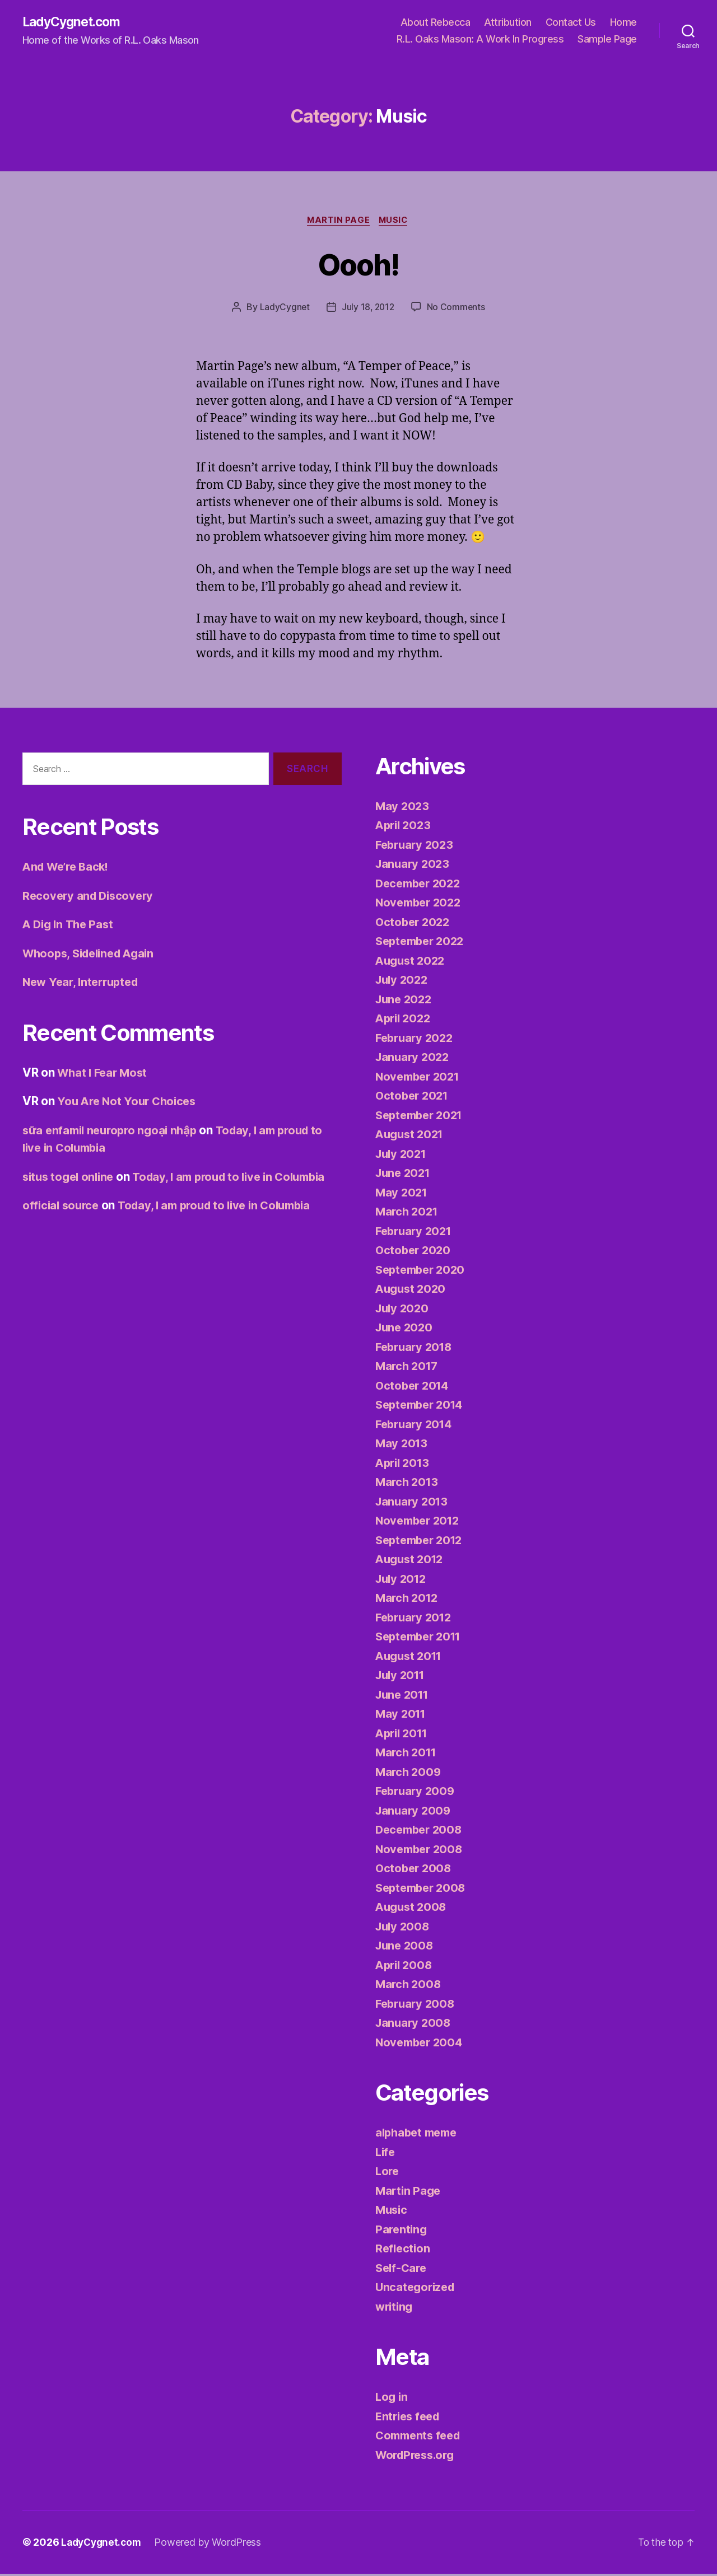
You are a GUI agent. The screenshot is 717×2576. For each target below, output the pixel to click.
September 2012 (422, 1542)
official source (62, 1225)
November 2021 (420, 1079)
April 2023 (404, 827)
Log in (392, 2399)
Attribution (508, 23)
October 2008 (414, 1870)
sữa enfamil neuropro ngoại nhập (114, 1132)
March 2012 (408, 1600)
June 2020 (405, 1329)
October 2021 (413, 1098)
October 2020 (414, 1252)
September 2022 (422, 943)
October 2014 (414, 1388)
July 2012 (402, 1581)
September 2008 (423, 1890)
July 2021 (402, 1156)
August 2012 (411, 1561)
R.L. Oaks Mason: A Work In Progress (480, 39)
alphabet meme (419, 2135)
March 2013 (408, 1484)
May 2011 (402, 1716)
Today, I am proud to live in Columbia (224, 1225)
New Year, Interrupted (83, 984)
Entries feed (409, 2418)
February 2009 (417, 1793)
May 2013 (402, 1445)
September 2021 (422, 1117)
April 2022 (404, 1020)
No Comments (456, 309)
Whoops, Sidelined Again (93, 955)
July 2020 (403, 1310)
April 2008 (405, 1967)
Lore (388, 2173)
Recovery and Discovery (90, 898)
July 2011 (402, 1677)
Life (386, 2154)
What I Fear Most (104, 1075)
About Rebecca (436, 23)
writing (395, 2309)
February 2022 (416, 1040)
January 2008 (414, 2025)
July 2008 (403, 1928)
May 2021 (402, 1194)
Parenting (402, 2231)
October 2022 (414, 924)
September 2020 (423, 1272)
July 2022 (403, 982)
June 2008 (405, 1948)
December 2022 (420, 885)
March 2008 (409, 1986)
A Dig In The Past (70, 926)
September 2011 (421, 1638)
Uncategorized (417, 2289)
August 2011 (410, 1658)
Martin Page (337, 222)
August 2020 (412, 1291)
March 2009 (409, 1774)
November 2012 (420, 1523)
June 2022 (405, 1001)
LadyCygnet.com (74, 22)
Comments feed (420, 2437)
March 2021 (408, 1214)
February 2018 (416, 1349)
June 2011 (404, 1697)
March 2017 (408, 1368)
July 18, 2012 (368, 309)
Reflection (403, 2250)
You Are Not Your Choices (129, 1103)
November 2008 (421, 1851)
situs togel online (70, 1179)
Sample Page (607, 39)
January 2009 (414, 1813)
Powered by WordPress (212, 2544)
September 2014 (422, 1407)
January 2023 (414, 866)
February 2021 (416, 1233)
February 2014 (416, 1426)
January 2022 (414, 1059)
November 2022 (420, 904)
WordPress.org (417, 2457)
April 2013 (404, 1465)
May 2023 (403, 808)
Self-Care (402, 2270)
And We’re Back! (68, 869)
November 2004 (421, 2044)
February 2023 (416, 847)
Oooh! (359, 264)
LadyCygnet (283, 309)
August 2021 (411, 1136)
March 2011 (407, 1754)
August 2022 (412, 963)
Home (623, 23)
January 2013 (413, 1504)
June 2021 (404, 1175)
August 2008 (412, 1909)
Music (395, 222)
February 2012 (416, 1619)
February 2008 (417, 2006)
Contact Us (571, 23)
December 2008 (421, 1832)
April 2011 (403, 1735)
